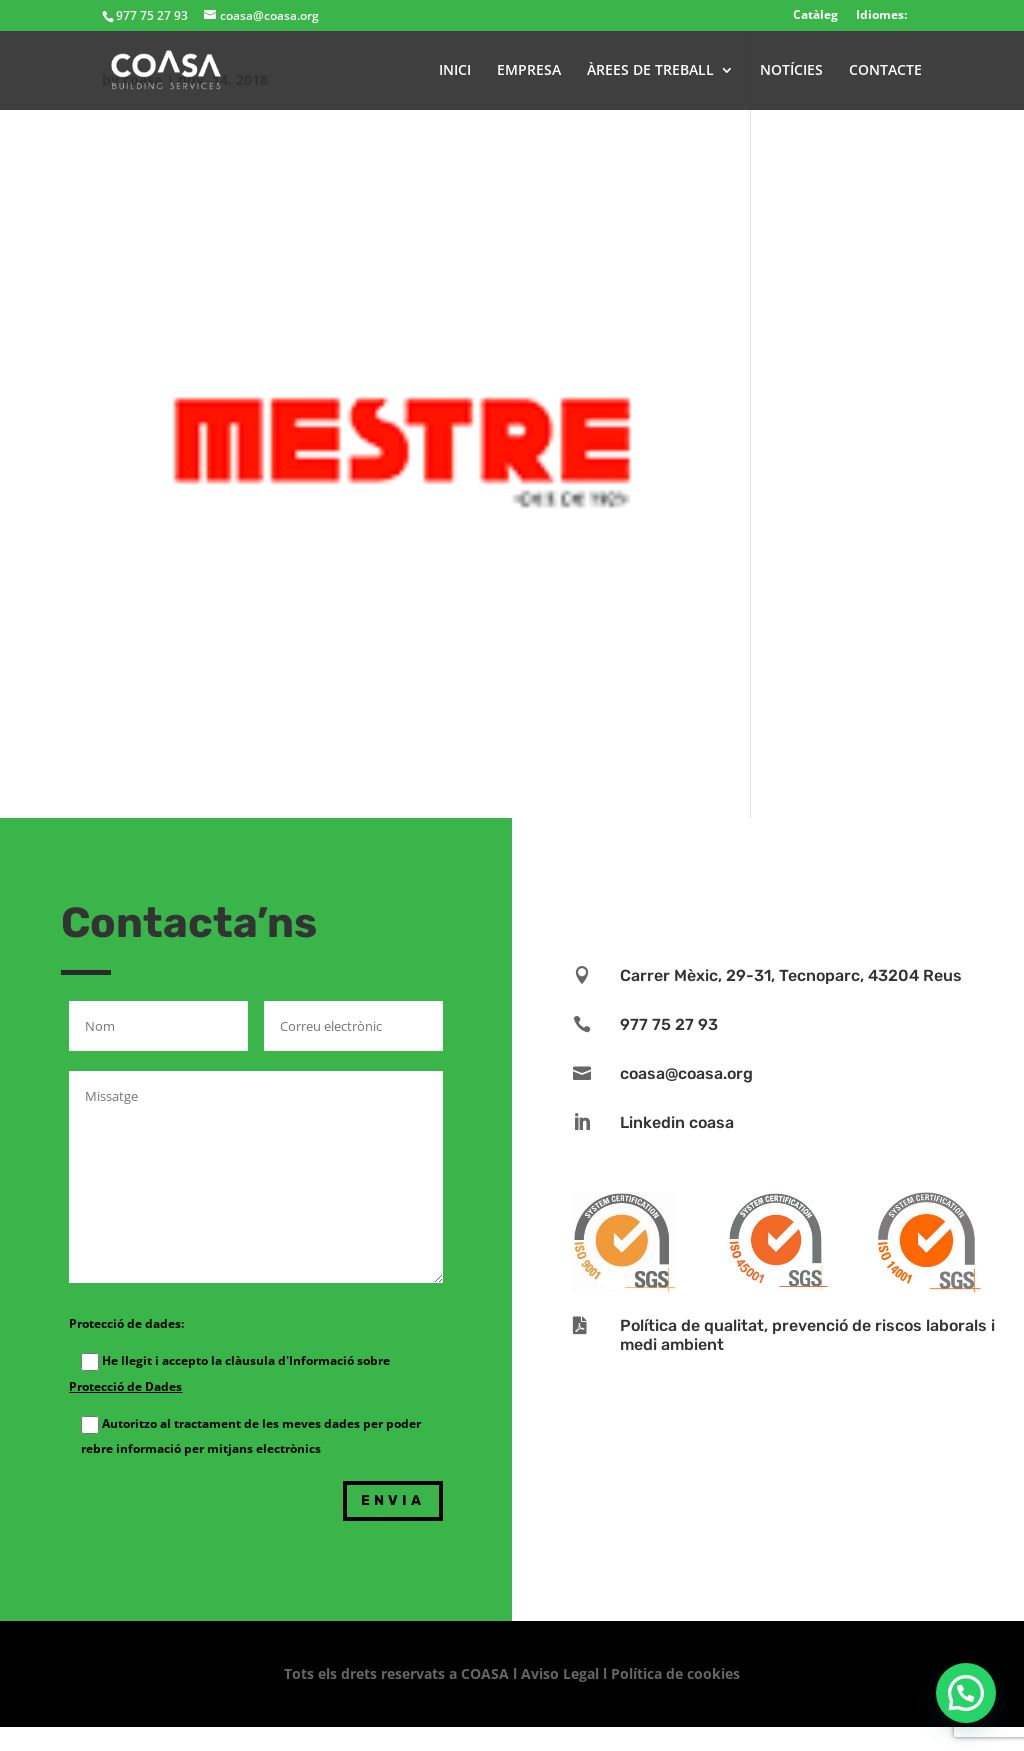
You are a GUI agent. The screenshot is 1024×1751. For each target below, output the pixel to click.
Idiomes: (881, 14)
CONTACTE (885, 71)
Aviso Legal (560, 1673)
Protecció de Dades (125, 1386)
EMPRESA (529, 71)
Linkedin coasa (677, 1122)
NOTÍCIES (791, 71)
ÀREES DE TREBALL (650, 71)
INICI (455, 71)
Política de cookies (675, 1673)
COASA (487, 1673)
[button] (966, 1693)
